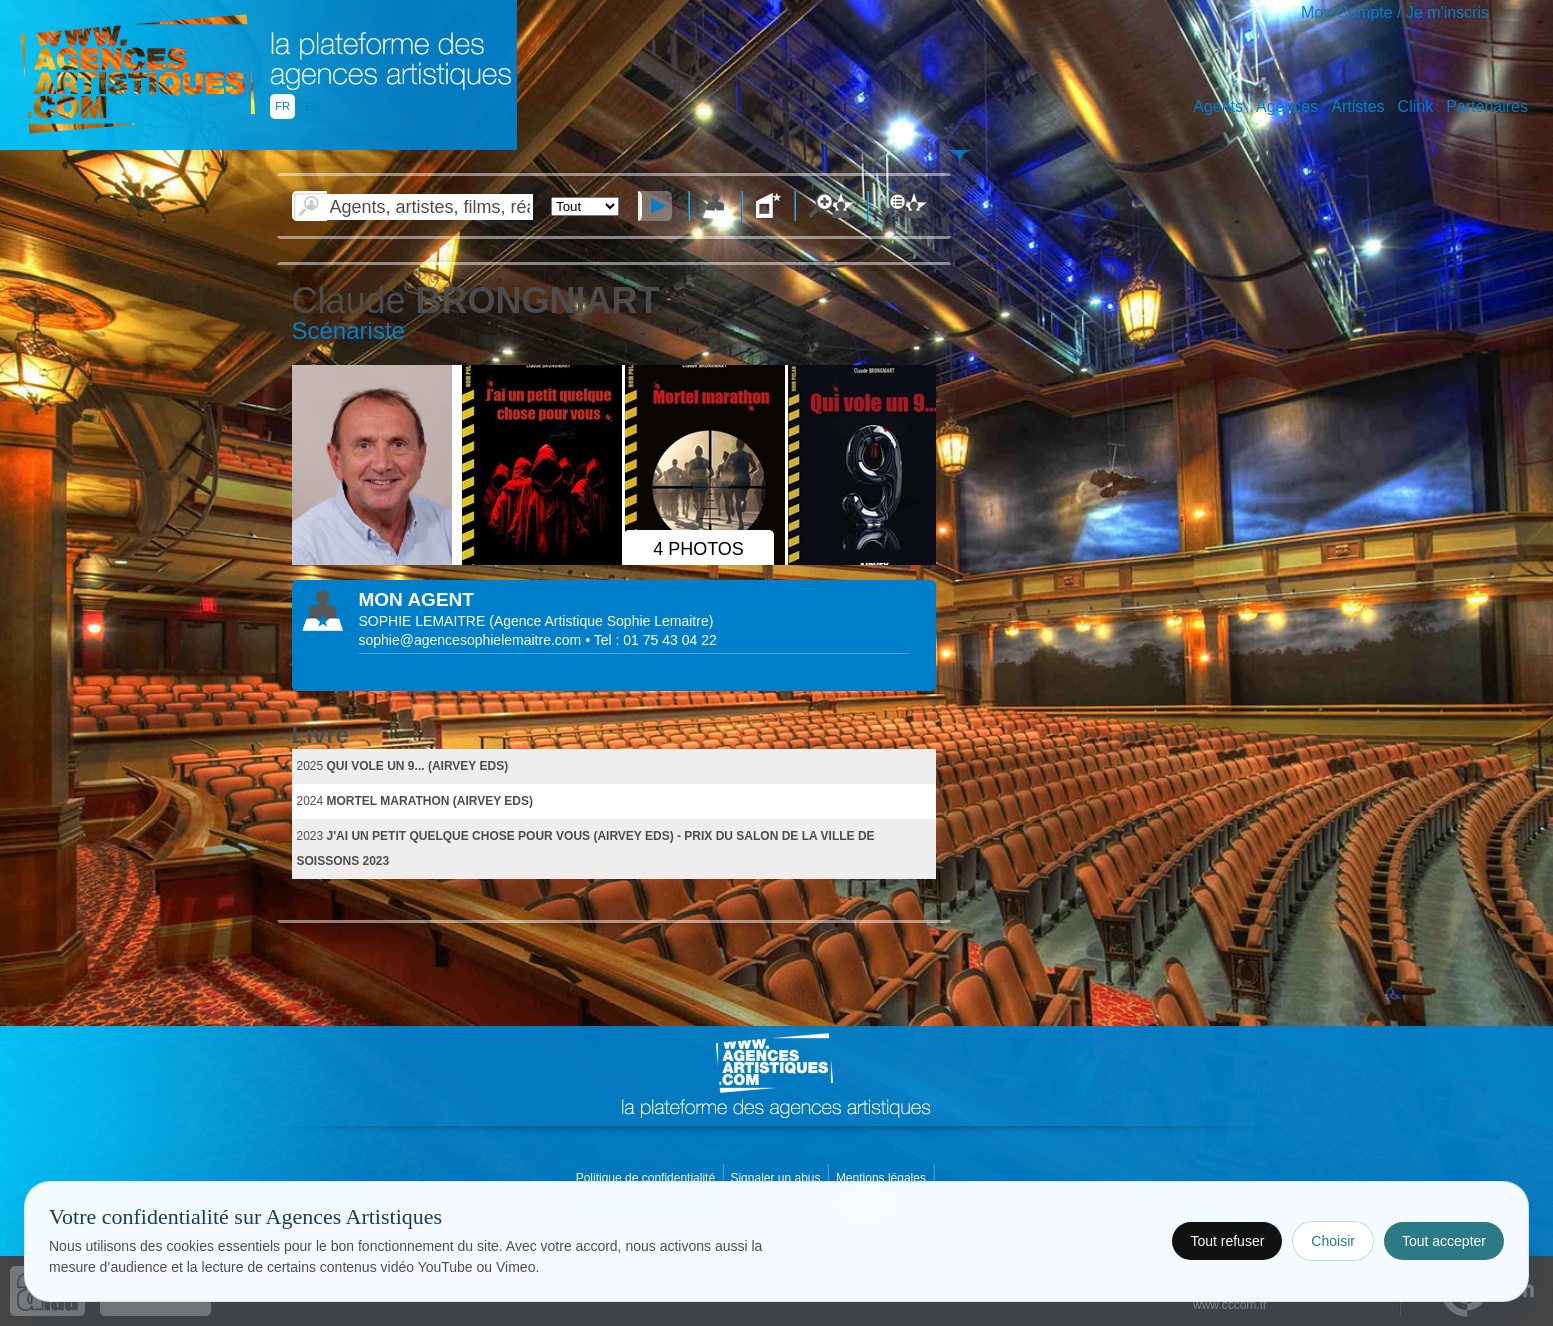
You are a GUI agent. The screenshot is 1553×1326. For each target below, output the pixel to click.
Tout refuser (1227, 1241)
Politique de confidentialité (647, 1178)
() (601, 621)
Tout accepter (1444, 1241)
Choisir (1333, 1241)
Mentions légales (882, 1178)
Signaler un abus (776, 1178)
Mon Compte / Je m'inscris (1395, 12)
